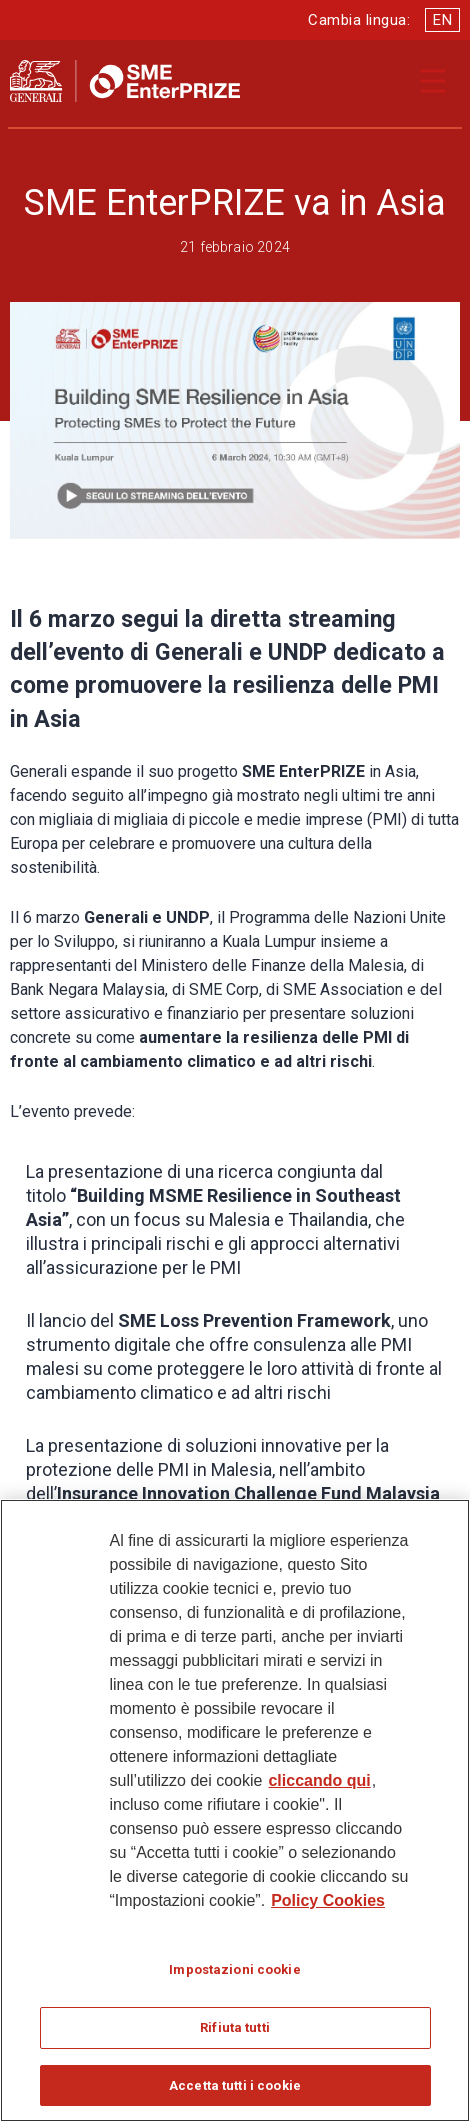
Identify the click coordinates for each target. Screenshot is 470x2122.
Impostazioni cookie (234, 1978)
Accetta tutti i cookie (235, 2094)
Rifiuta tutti (235, 2036)
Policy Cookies (328, 1909)
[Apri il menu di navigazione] (433, 81)
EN (442, 20)
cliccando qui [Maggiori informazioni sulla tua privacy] (319, 1789)
